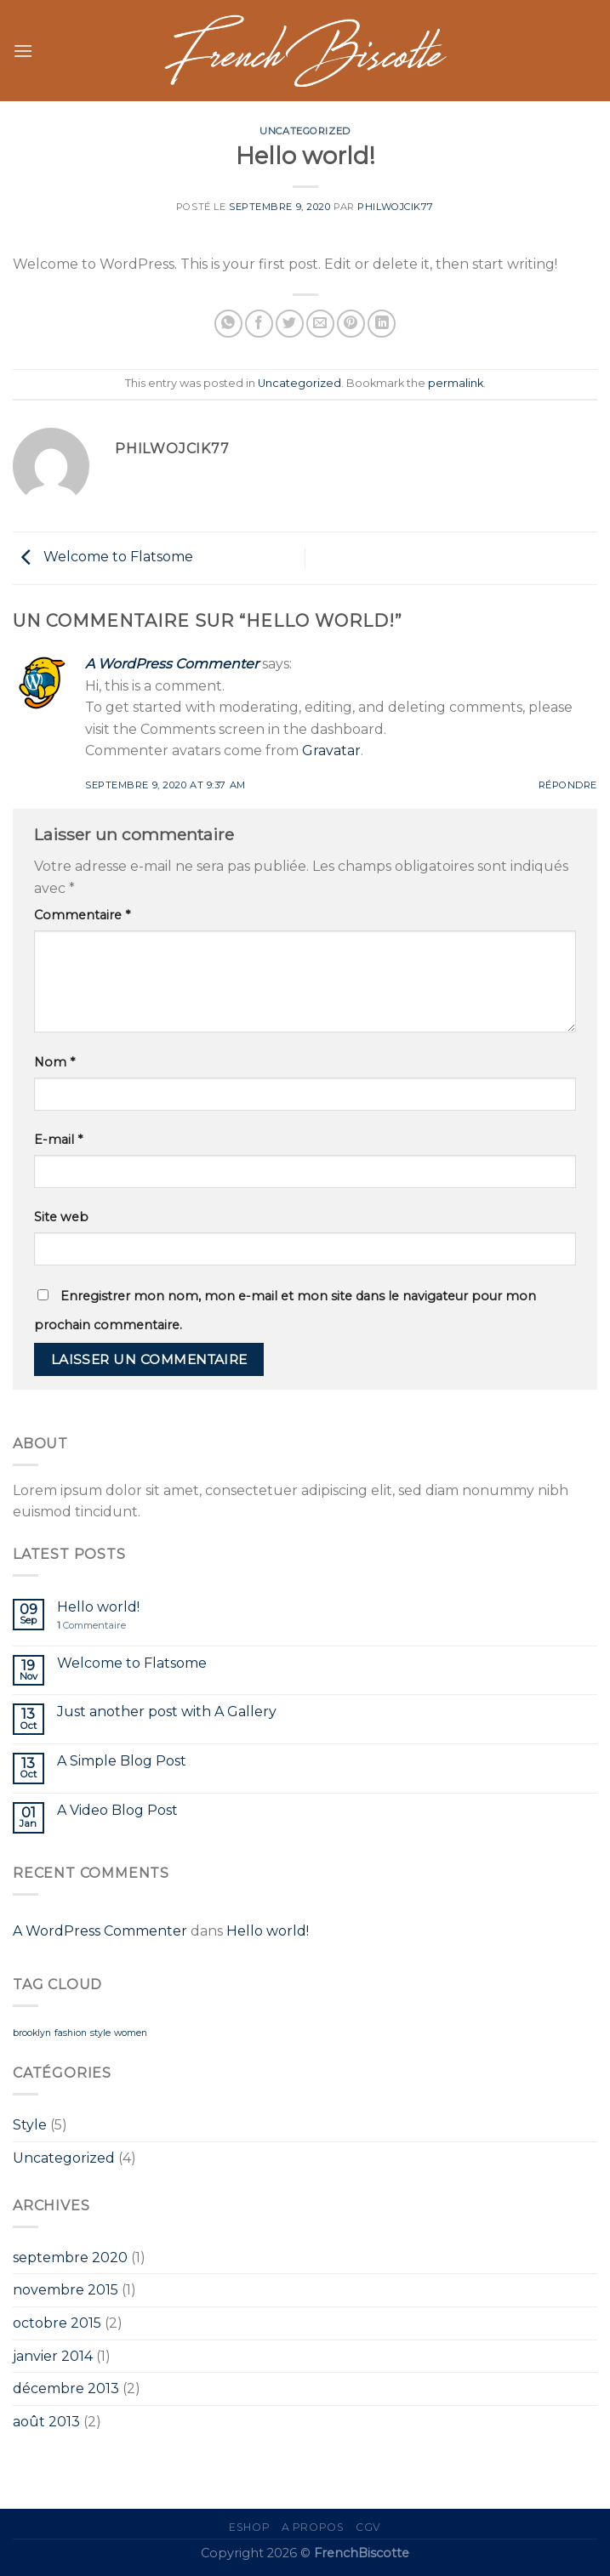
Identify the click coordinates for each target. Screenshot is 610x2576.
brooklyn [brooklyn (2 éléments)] (32, 2033)
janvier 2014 (53, 2356)
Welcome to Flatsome (103, 557)
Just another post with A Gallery (166, 1711)
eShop (249, 2527)
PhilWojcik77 (395, 207)
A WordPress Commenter (172, 664)
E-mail (58, 1139)
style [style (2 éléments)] (100, 2033)
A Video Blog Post (117, 1810)
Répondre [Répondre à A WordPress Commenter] (568, 785)
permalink (455, 383)
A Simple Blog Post (121, 1761)
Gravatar (331, 750)
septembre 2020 (70, 2257)
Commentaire (82, 915)
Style (30, 2125)
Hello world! (98, 1607)
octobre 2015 (57, 2323)
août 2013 (46, 2422)
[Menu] (23, 50)
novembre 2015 (65, 2290)
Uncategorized (304, 131)
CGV (368, 2527)
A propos (313, 2527)
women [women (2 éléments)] (130, 2033)
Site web (61, 1217)
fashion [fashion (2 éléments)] (70, 2033)
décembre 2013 (66, 2388)
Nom (54, 1062)
